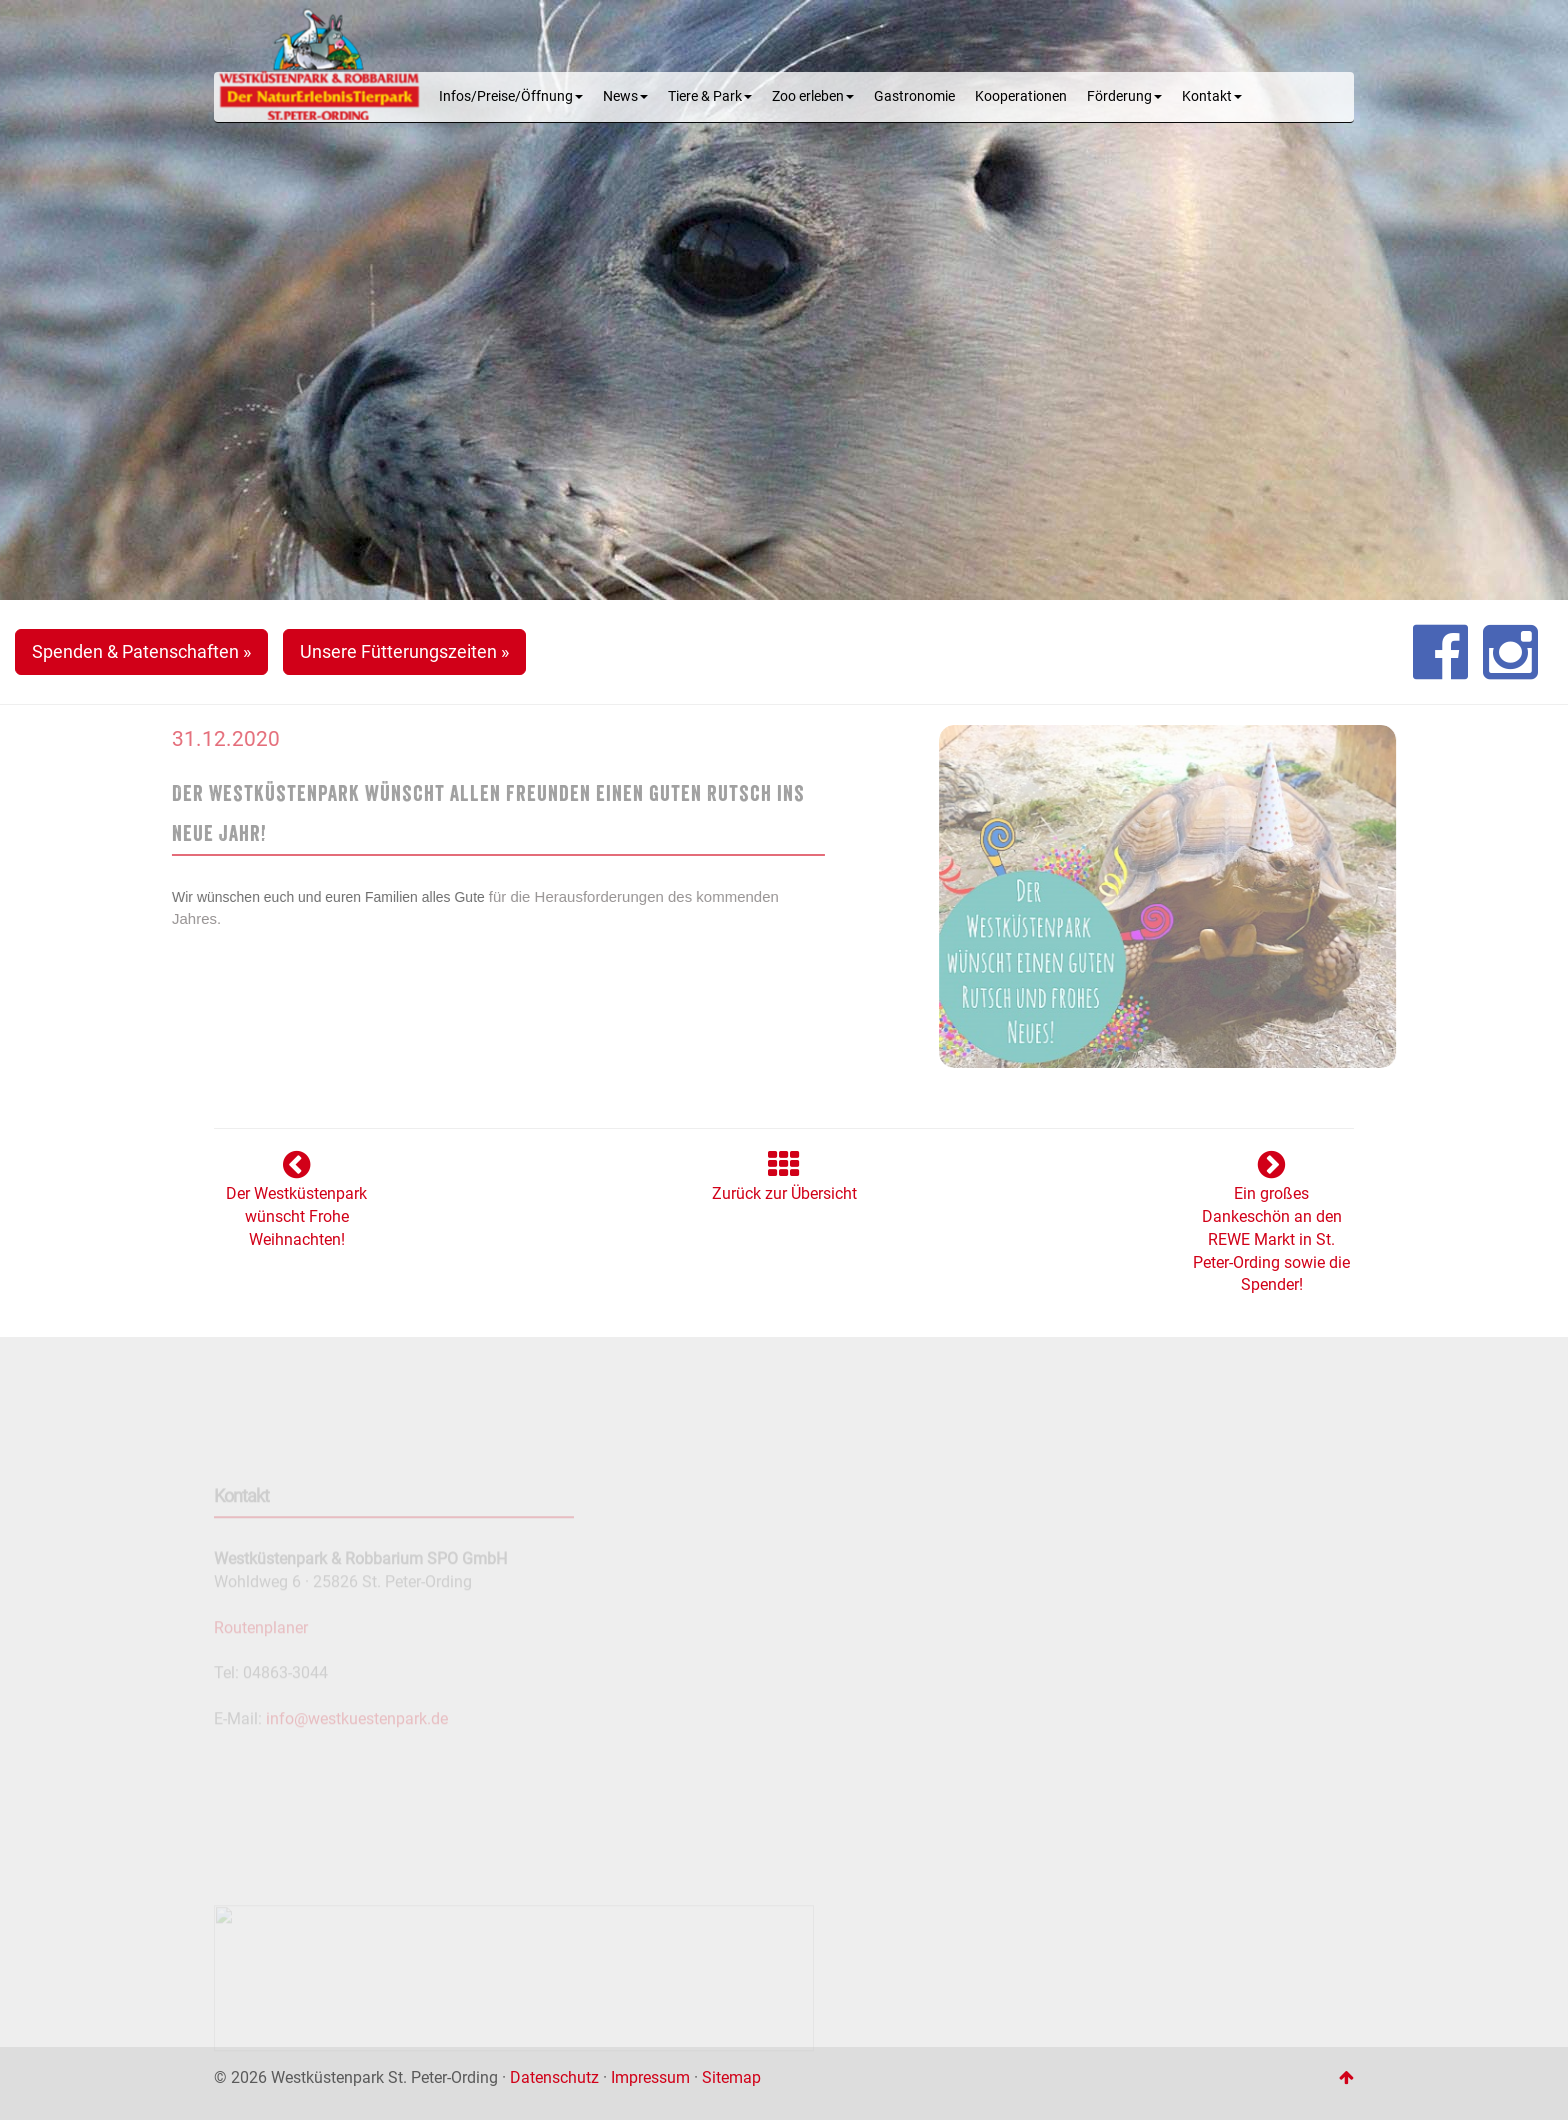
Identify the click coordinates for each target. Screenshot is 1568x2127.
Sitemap (731, 2077)
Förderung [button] (1124, 96)
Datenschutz (554, 2077)
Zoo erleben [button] (813, 96)
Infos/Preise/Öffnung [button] (511, 96)
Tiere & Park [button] (710, 96)
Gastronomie (914, 96)
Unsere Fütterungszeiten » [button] (404, 651)
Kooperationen (1021, 96)
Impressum (650, 2077)
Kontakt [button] (1212, 96)
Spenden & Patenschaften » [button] (141, 651)
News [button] (625, 96)
